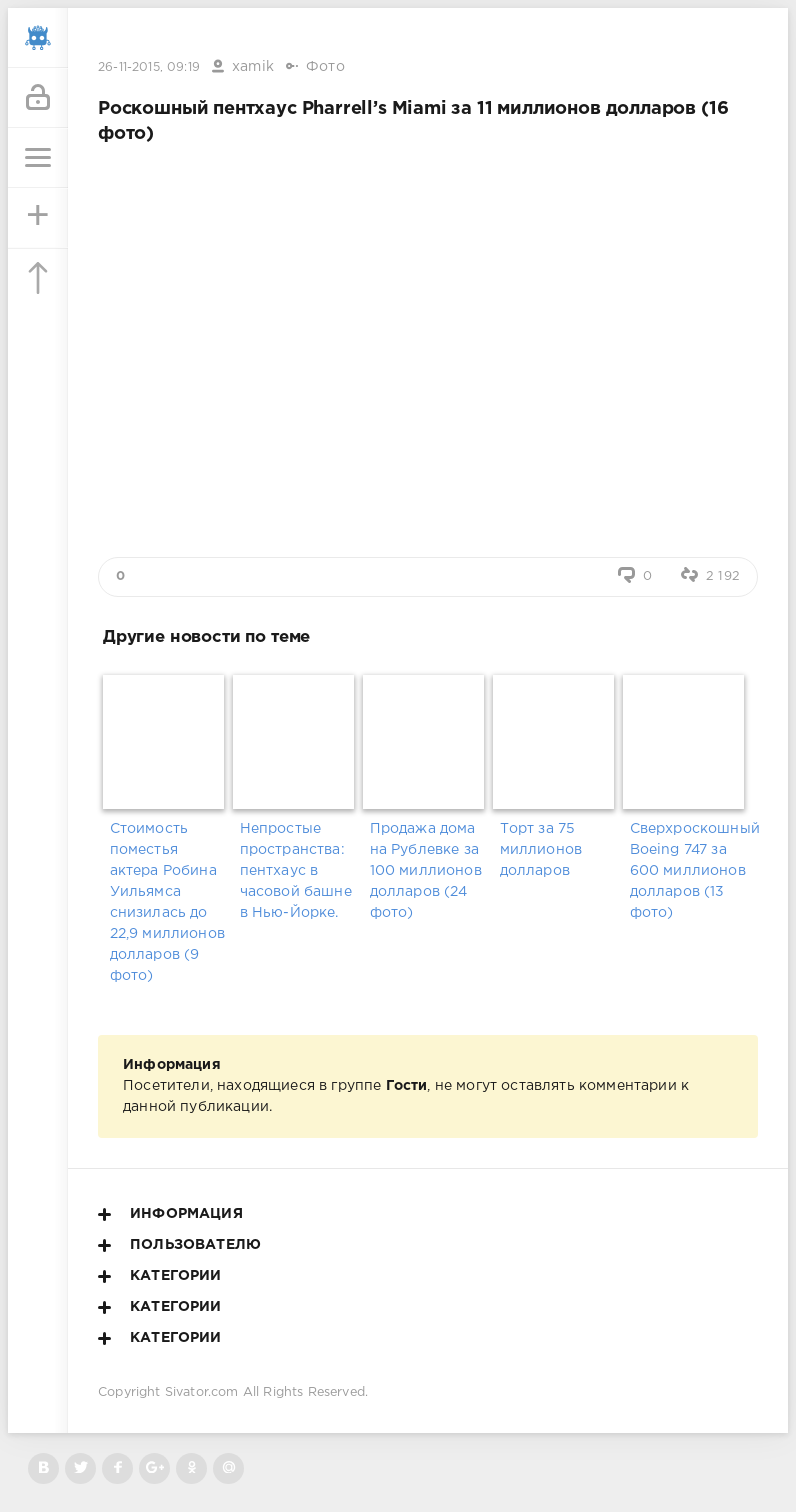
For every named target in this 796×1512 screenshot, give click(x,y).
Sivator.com (202, 1392)
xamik (253, 67)
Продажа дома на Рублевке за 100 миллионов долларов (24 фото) (426, 871)
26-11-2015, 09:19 (149, 67)
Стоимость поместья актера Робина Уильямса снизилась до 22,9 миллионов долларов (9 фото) (167, 902)
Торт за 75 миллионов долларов (541, 850)
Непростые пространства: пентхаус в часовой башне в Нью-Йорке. (296, 871)
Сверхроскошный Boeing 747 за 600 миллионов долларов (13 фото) (688, 871)
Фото (325, 67)
